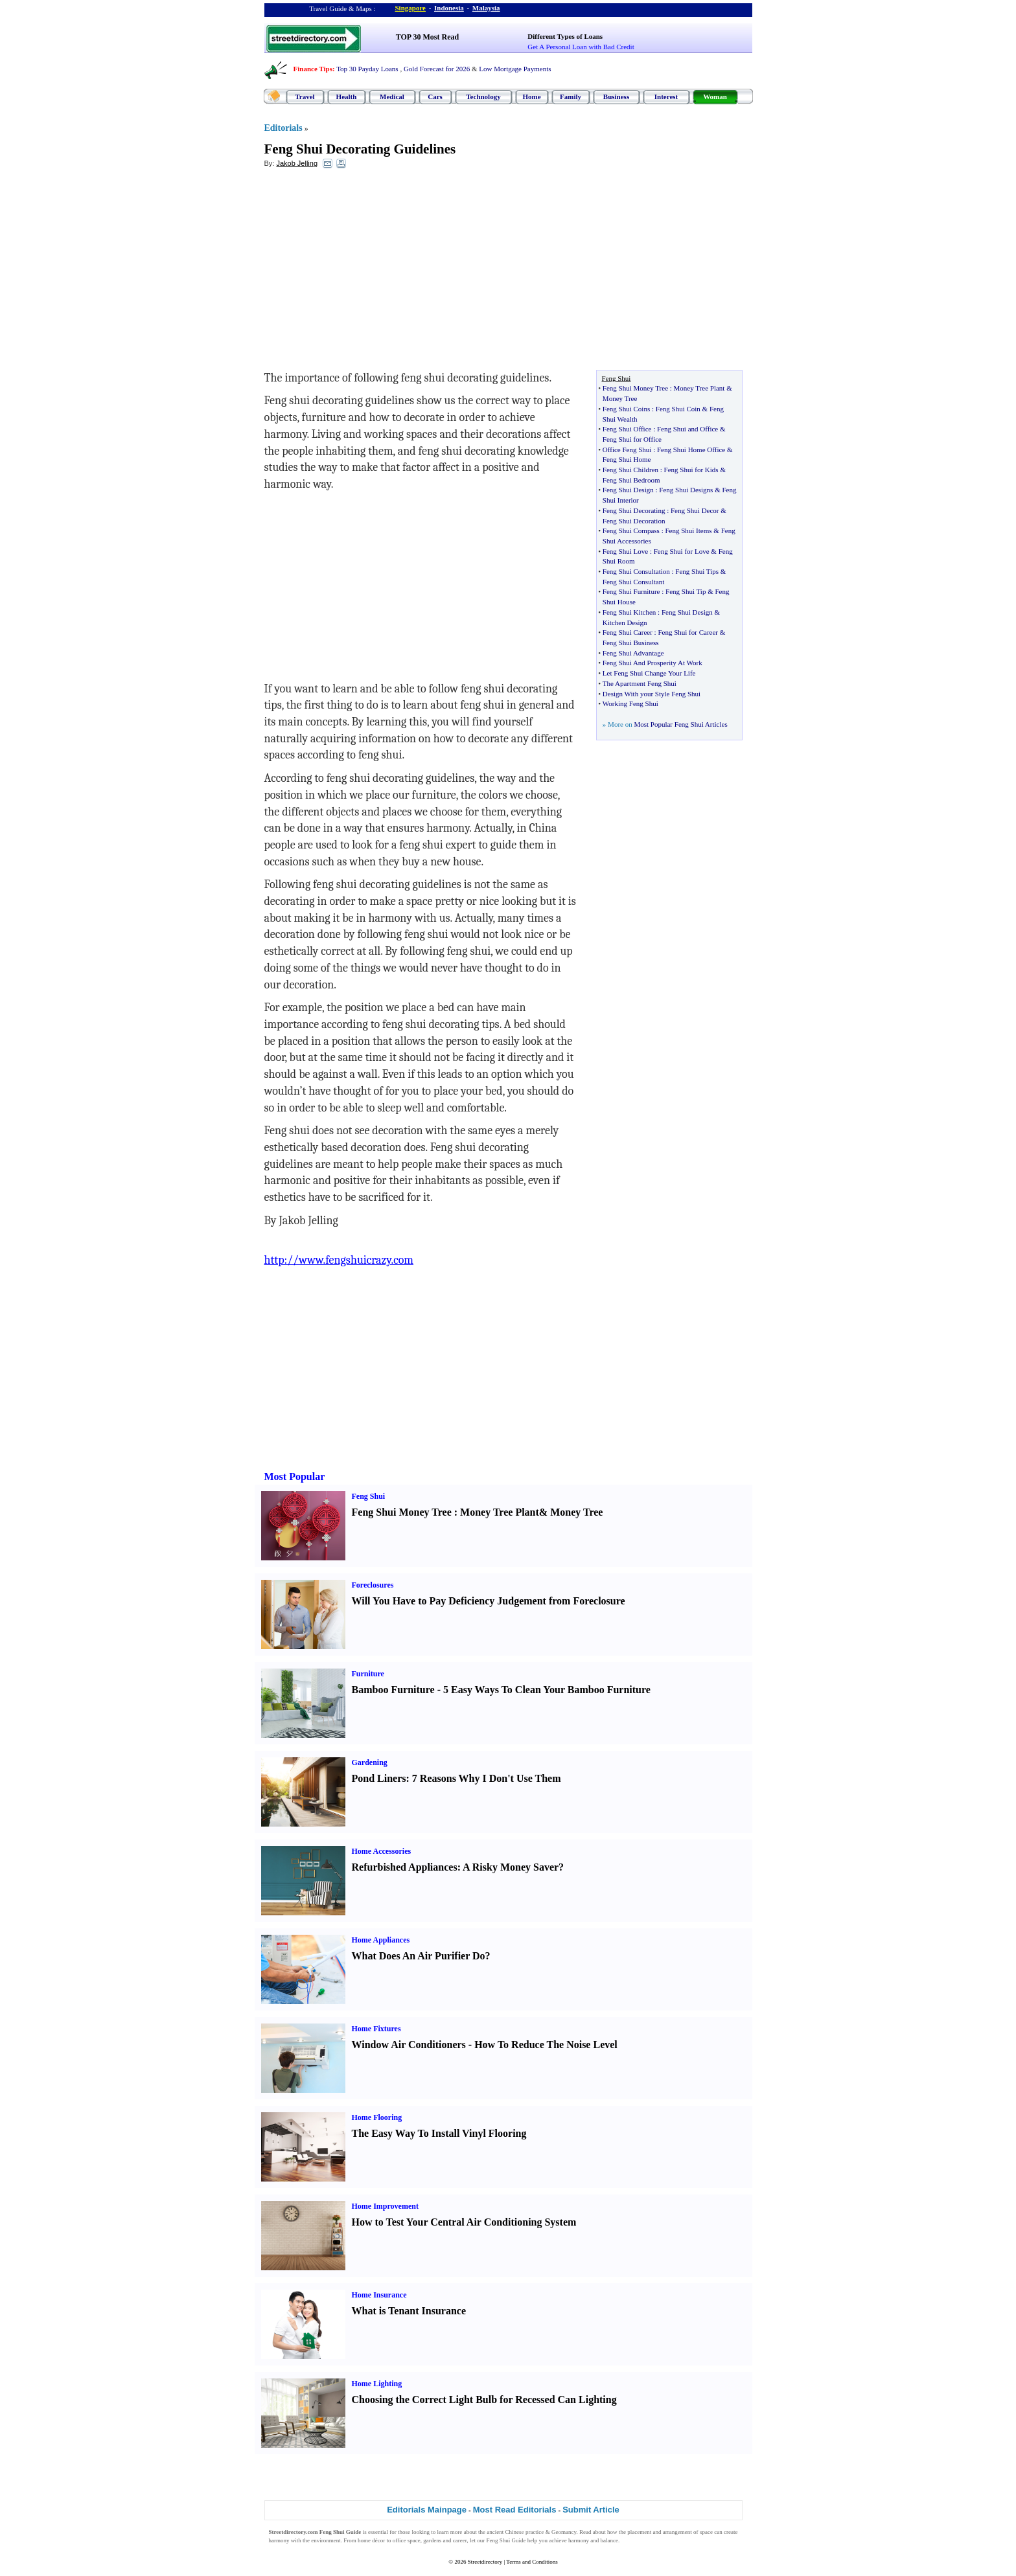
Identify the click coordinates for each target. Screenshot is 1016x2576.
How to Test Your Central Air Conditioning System (464, 2222)
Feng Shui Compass (631, 530)
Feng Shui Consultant (633, 582)
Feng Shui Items (688, 530)
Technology (483, 96)
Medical (392, 96)
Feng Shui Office (627, 429)
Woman (715, 96)
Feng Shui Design (628, 490)
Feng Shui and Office (687, 429)
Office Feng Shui (627, 449)
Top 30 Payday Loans (367, 69)
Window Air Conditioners (409, 2044)
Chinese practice (524, 2532)
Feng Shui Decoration (634, 521)
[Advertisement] (370, 272)
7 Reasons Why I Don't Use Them (486, 1778)
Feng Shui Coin (678, 409)
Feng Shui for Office (632, 439)
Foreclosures (373, 1585)
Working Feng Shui (630, 703)
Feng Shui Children (630, 469)
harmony (279, 2540)
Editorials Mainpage (427, 2509)
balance (609, 2540)
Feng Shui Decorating (634, 510)
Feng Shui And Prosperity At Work (652, 663)
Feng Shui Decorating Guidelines (360, 149)
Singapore (410, 8)
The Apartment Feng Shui (639, 683)
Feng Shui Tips (697, 571)
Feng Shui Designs (686, 490)
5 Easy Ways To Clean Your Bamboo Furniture (547, 1689)
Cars (435, 96)
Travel (304, 96)
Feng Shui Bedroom (631, 480)
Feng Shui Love (625, 551)
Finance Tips (313, 69)
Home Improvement (385, 2206)
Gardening (369, 1762)
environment (326, 2540)
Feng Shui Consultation (636, 571)
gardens (432, 2540)
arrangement (677, 2532)
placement (639, 2532)
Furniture (368, 1673)
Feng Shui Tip (685, 591)
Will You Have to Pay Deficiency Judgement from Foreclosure (488, 1600)
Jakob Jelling (297, 163)
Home (531, 96)
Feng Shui (369, 1496)
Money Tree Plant (699, 388)
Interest (666, 96)
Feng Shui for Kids (691, 469)
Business (616, 96)
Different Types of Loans (565, 36)
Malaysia (486, 8)
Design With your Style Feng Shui (651, 694)
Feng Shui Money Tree (635, 388)
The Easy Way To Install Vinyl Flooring (439, 2133)
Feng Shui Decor (695, 510)
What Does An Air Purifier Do (418, 1955)
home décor (371, 2540)
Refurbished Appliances (404, 1867)
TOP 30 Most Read (427, 36)
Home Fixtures (376, 2028)
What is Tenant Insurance (409, 2310)
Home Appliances (381, 1939)
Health (346, 96)
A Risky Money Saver (511, 1867)
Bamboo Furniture (393, 1689)
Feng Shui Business (631, 642)
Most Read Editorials (515, 2509)
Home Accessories (381, 1851)
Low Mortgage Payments (515, 69)
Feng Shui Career (627, 632)
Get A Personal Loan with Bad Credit (580, 47)
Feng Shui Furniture (631, 591)
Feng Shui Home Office (691, 449)
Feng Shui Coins (626, 409)
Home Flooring (377, 2117)
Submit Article (590, 2509)
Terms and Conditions (531, 2562)
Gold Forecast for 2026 (437, 69)
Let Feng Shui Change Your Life (649, 673)
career (460, 2540)
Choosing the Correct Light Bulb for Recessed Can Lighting (484, 2399)
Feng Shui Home (627, 459)
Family (570, 96)
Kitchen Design (625, 622)
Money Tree (620, 398)
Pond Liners (379, 1778)
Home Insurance (379, 2294)
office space (407, 2540)
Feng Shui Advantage (633, 653)
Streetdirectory (485, 2562)
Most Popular (294, 1476)
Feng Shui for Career (688, 632)
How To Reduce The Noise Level (546, 2044)
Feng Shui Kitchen (629, 612)
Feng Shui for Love (682, 551)
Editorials (283, 128)
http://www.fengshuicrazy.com (339, 1260)
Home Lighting (377, 2383)
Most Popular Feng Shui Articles (680, 724)
